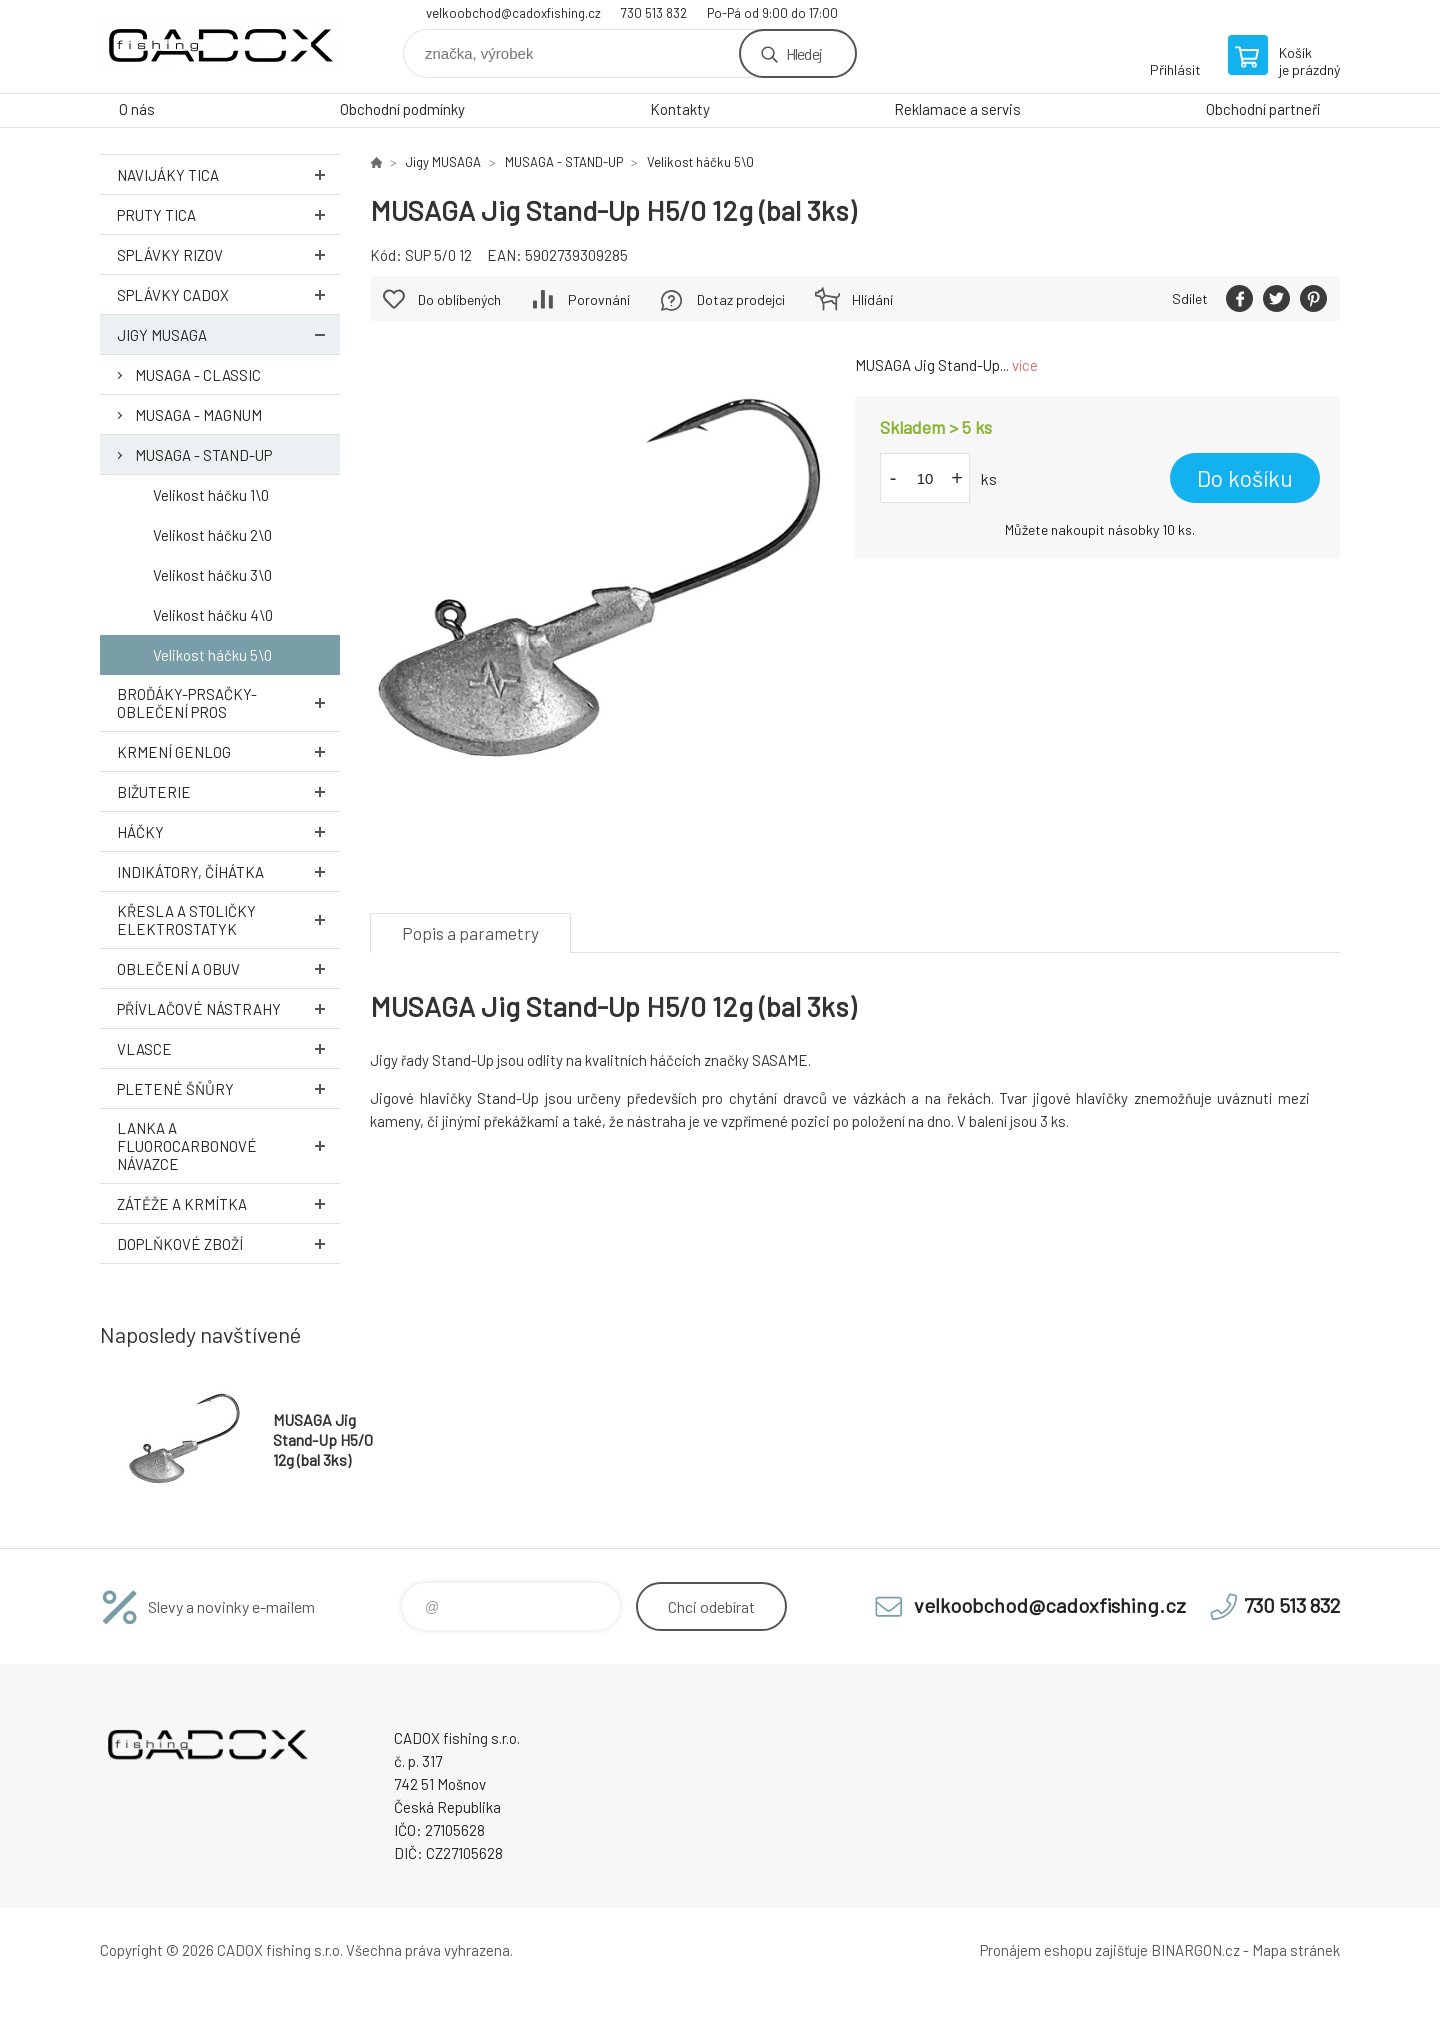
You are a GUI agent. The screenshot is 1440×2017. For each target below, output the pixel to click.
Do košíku (1245, 478)
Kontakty (680, 109)
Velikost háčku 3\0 (212, 575)
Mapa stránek (1296, 1950)
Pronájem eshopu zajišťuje (1064, 1950)
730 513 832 (654, 13)
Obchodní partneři (1263, 109)
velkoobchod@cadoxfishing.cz (513, 13)
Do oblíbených (459, 299)
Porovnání (599, 299)
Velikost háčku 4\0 (213, 615)
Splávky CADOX (228, 294)
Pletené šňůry (228, 1088)
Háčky (228, 831)
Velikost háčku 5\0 (212, 655)
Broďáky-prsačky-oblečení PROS (228, 703)
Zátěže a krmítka (228, 1203)
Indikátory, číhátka (228, 871)
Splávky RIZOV (228, 254)
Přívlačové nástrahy (228, 1008)
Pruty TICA (228, 214)
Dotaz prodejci (741, 299)
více (1025, 365)
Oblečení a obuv (228, 968)
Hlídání (872, 299)
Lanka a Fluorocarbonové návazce (228, 1146)
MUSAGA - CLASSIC (198, 375)
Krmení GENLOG (228, 751)
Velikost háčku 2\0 (212, 535)
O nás (137, 109)
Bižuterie (228, 791)
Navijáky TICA (228, 174)
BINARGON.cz (1195, 1950)
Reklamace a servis (957, 109)
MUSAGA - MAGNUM (198, 415)
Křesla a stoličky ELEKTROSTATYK (228, 920)
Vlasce (228, 1048)
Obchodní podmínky (402, 109)
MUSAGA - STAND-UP (203, 455)
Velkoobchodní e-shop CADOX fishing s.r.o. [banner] (220, 46)
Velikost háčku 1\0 (211, 495)
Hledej (804, 53)
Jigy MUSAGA (228, 334)
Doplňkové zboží (228, 1243)
